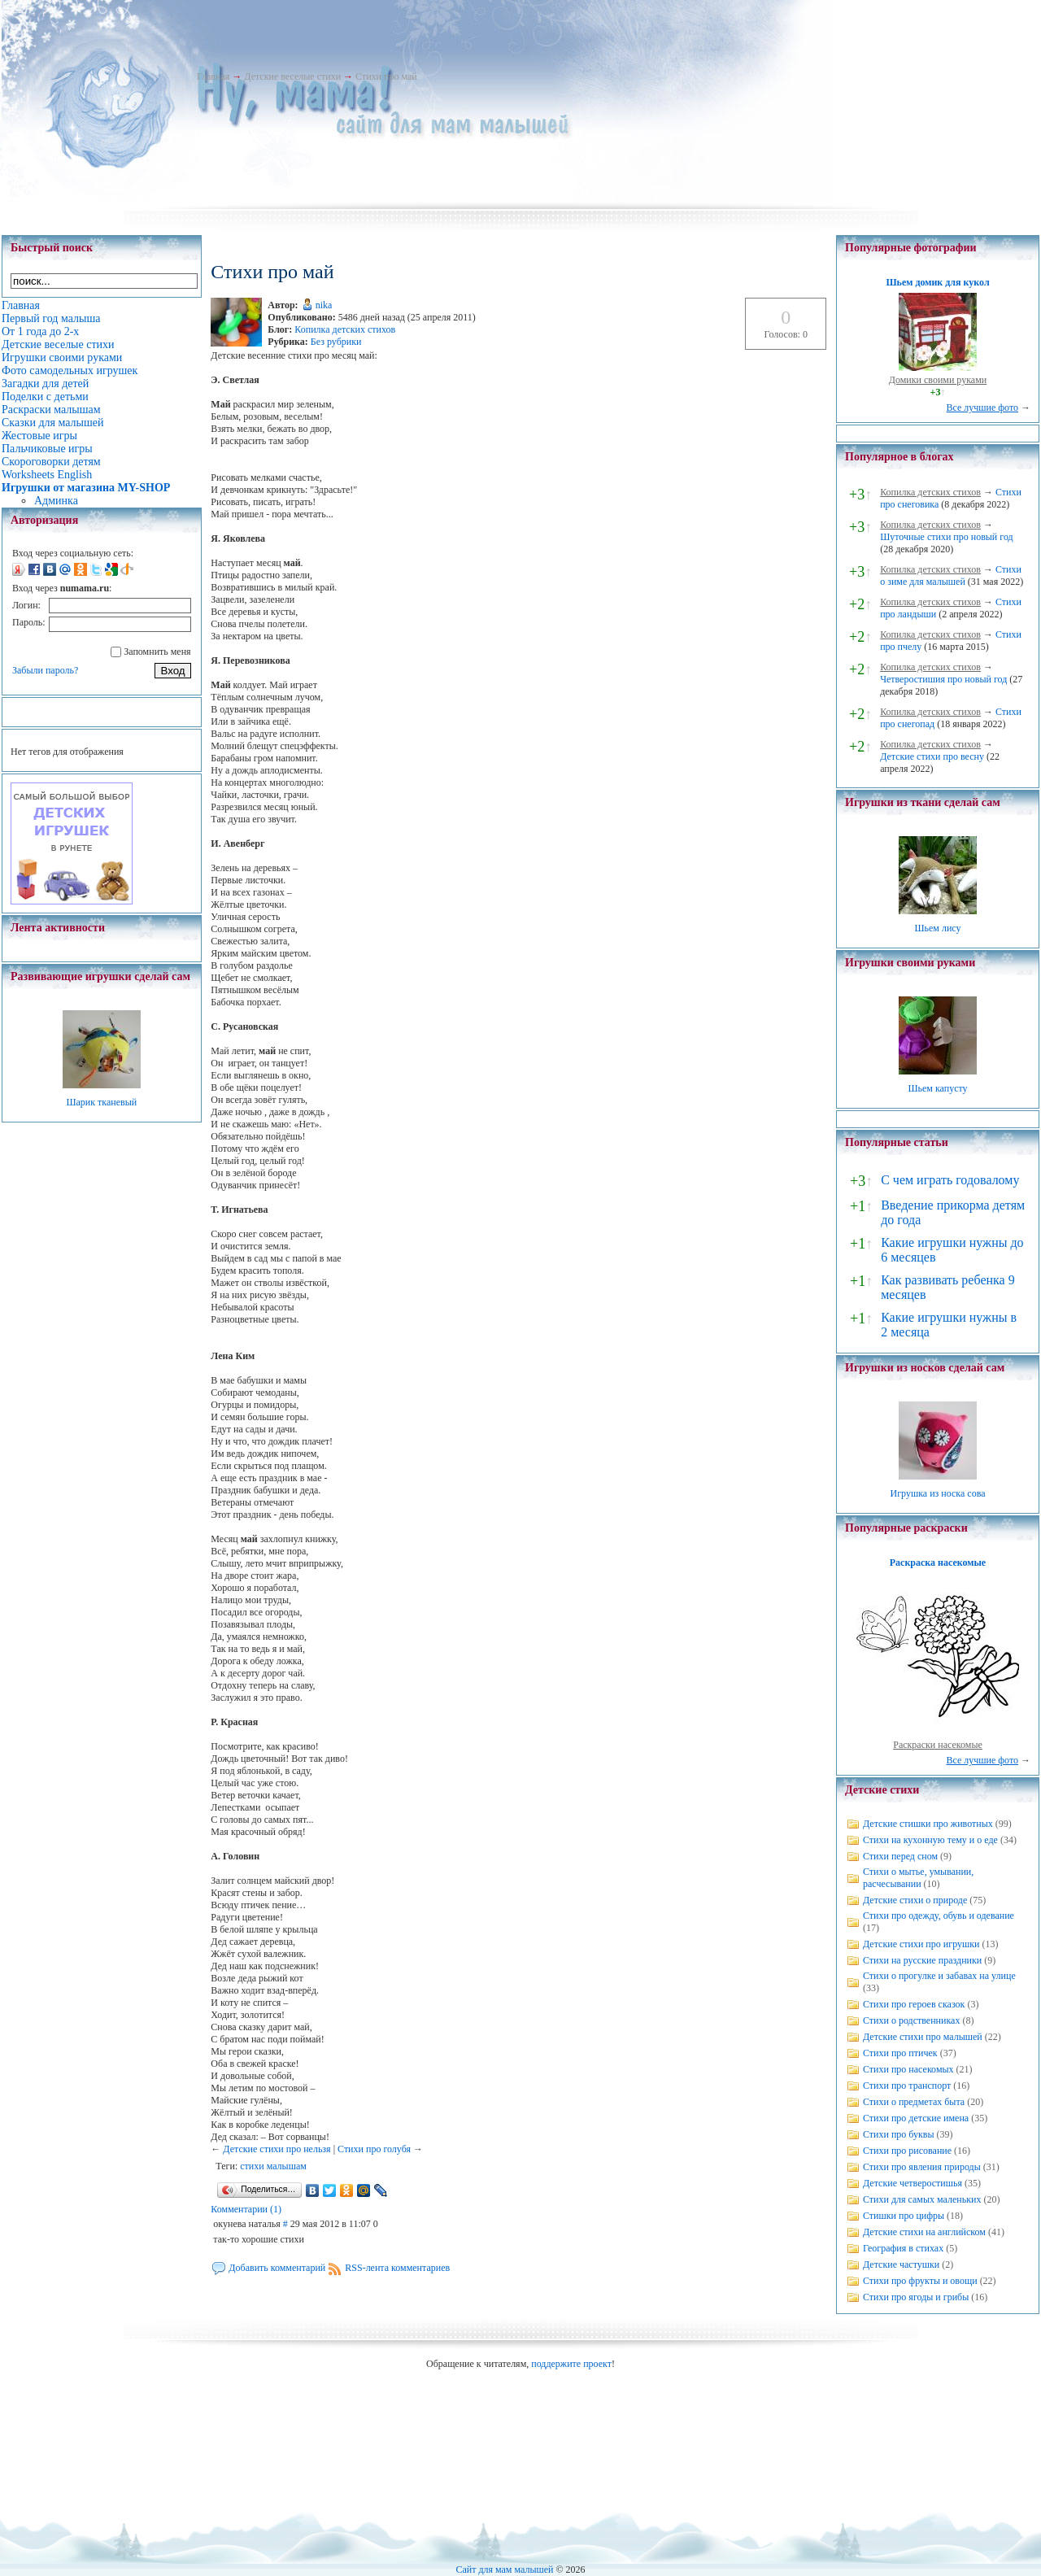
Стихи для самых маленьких (922, 2199)
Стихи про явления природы (922, 2167)
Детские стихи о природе (915, 1900)
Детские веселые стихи (292, 76)
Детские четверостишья (912, 2183)
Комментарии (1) (246, 2209)
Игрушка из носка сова (938, 1493)
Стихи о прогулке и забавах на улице (939, 1975)
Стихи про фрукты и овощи (920, 2280)
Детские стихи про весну (932, 756)
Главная (213, 76)
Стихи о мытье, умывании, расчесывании (918, 1878)
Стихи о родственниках (911, 2020)
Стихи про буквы (898, 2134)
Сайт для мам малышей (504, 2569)
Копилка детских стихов (344, 329)
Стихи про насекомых (908, 2069)
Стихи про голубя (374, 2149)
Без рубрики (336, 341)
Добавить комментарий (277, 2267)
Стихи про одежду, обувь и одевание (938, 1915)
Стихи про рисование (907, 2150)
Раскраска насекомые (938, 1562)
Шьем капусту (937, 1088)
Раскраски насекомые (937, 1744)
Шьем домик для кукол (937, 282)
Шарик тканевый (101, 1102)
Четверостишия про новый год (943, 679)
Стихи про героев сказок (914, 2004)
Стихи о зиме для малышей (950, 575)
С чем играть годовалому (950, 1180)
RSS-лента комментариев (397, 2267)
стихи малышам (273, 2166)
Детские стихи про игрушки (921, 1944)
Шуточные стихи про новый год (946, 537)
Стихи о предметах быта (914, 2101)
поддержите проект (571, 2363)
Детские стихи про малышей (922, 2036)
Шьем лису (937, 928)
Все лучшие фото (982, 407)
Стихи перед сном (900, 1856)
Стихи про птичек (900, 2053)
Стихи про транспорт (907, 2085)
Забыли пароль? (45, 670)
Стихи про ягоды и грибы (916, 2297)
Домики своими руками (938, 380)
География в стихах (903, 2248)
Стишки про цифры (903, 2215)
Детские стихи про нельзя (276, 2149)
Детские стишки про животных (928, 1823)
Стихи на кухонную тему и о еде (930, 1840)
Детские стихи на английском (924, 2232)
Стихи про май (386, 76)
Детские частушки (901, 2264)
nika (324, 305)
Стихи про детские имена (916, 2118)
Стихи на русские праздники (922, 1960)
